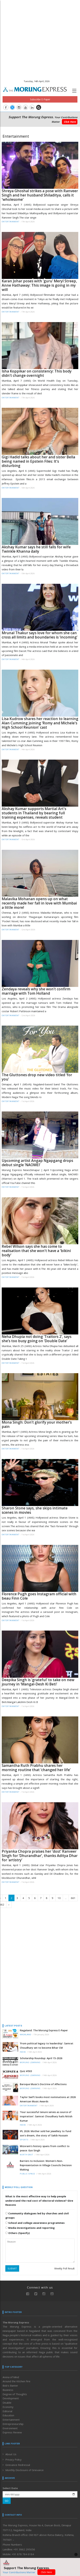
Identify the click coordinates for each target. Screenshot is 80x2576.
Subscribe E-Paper (40, 99)
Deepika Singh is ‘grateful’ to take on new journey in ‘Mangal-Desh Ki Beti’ (38, 1682)
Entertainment (10, 222)
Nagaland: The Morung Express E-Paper (44, 2030)
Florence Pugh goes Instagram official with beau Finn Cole (39, 1596)
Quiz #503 (26, 2071)
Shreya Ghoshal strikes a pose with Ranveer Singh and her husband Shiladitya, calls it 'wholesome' (40, 195)
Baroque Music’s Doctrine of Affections (43, 2084)
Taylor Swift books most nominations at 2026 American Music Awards (48, 2099)
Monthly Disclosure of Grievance (24, 2470)
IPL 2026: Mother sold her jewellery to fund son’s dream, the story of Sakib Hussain (45, 2133)
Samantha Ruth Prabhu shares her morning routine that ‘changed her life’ (36, 1767)
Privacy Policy (13, 2459)
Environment (10, 2428)
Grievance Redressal (17, 2465)
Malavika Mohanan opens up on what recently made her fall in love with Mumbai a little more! (39, 903)
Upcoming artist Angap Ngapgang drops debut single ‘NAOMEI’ (37, 1162)
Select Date (10, 2488)
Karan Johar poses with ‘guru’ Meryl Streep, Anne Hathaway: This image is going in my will (39, 285)
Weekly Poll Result (64, 2268)
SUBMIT (12, 2268)
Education (8, 2415)
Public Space (27, 2174)
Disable (7, 2402)
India (23, 2052)
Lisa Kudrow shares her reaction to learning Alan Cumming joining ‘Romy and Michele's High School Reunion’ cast (40, 723)
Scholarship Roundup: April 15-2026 (41, 2058)
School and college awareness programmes (35, 2222)
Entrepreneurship (13, 2424)
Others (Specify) (17, 2233)
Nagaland (25, 2035)
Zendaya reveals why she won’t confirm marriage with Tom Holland (36, 991)
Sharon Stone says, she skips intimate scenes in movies (35, 1510)
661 (73, 1898)
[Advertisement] (38, 38)
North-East (26, 2155)
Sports (24, 2140)
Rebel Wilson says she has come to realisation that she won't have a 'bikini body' (36, 1250)
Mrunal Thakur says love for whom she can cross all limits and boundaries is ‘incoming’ (39, 635)
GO (6, 2500)
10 (59, 1898)
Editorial (7, 2411)
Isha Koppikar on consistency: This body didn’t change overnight (37, 373)
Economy (8, 2407)
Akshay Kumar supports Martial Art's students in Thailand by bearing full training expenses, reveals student (34, 813)
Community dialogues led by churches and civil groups (37, 2215)
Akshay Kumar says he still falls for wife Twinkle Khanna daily (36, 549)
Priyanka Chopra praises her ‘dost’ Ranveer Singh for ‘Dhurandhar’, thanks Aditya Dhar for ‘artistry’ (40, 1855)
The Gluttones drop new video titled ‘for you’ (37, 1077)
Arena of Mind (11, 2377)
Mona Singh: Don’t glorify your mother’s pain (37, 1424)
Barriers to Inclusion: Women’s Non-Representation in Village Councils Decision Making (46, 2165)
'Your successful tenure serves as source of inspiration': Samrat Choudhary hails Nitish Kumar (46, 2116)
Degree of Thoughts (15, 2394)
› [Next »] (8, 1904)
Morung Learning (30, 2062)
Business (8, 2390)
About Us (10, 2454)
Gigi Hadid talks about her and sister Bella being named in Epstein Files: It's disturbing (38, 461)
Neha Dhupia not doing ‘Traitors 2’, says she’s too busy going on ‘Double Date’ (36, 1338)
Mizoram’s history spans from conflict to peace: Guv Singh (44, 2148)
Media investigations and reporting (30, 2227)
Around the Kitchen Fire (16, 2381)
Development (11, 2398)
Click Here (70, 121)
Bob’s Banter (10, 2385)
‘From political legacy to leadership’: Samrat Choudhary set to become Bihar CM (46, 2045)
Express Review (12, 2432)
